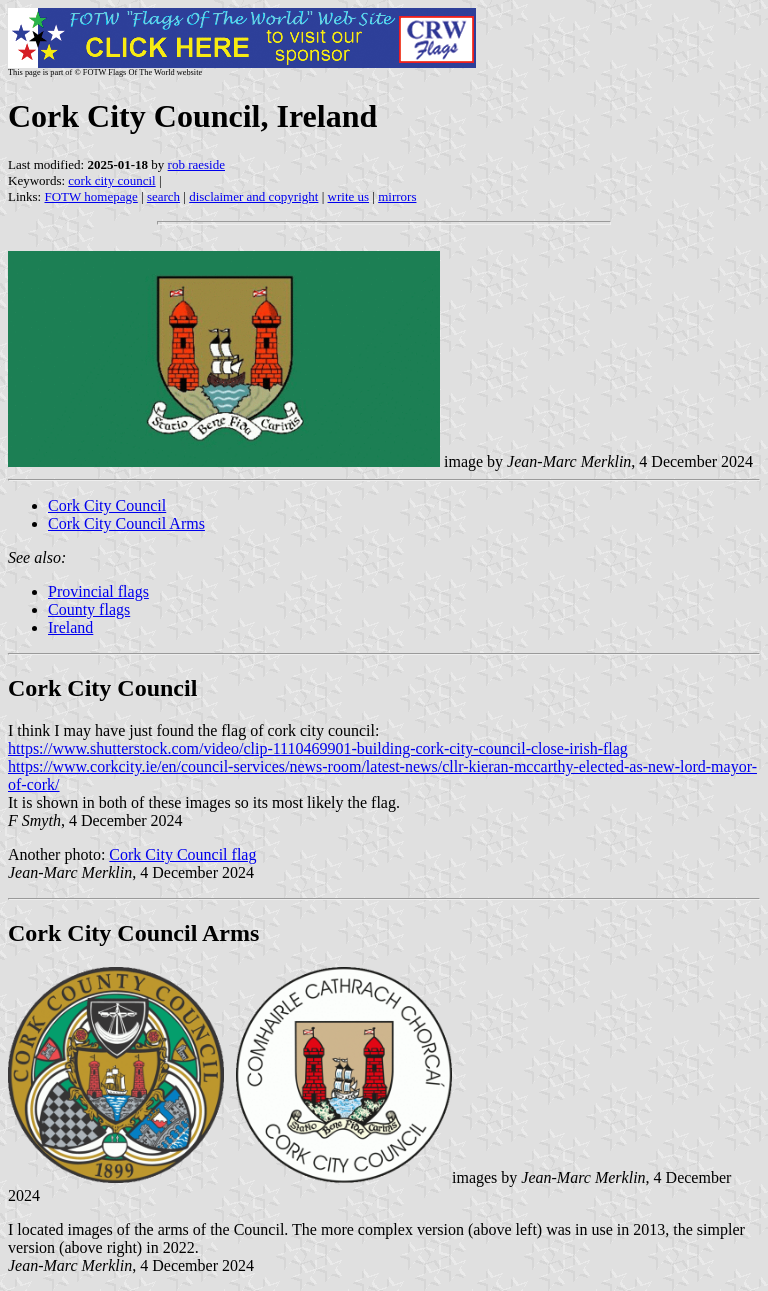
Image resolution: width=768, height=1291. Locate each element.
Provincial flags (98, 591)
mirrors (397, 196)
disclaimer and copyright (253, 196)
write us (349, 196)
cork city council (111, 180)
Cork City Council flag (182, 854)
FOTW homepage (90, 196)
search (163, 196)
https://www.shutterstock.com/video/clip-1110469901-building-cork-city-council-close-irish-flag (318, 748)
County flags (89, 609)
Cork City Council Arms (126, 523)
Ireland (70, 627)
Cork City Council (107, 505)
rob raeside (196, 164)
